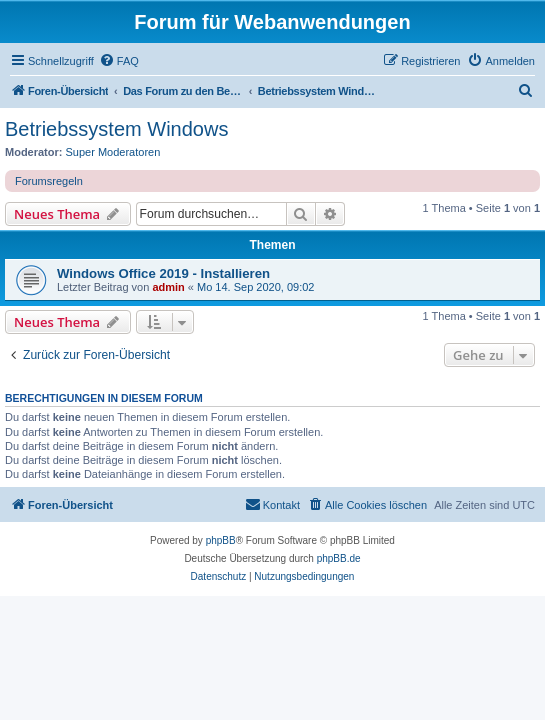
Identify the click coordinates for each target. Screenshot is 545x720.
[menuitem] (119, 61)
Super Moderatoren (113, 152)
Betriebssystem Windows (116, 129)
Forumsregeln (49, 181)
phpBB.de (339, 558)
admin (168, 287)
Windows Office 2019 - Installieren (163, 273)
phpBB (221, 540)
